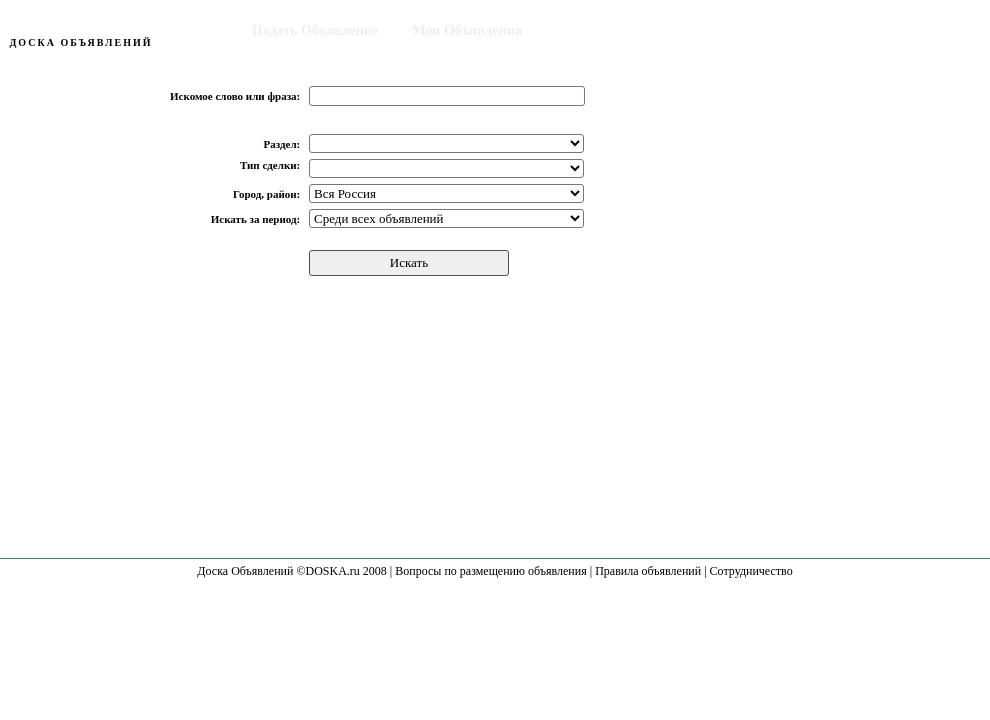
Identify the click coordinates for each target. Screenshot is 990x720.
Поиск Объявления (618, 30)
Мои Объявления (467, 30)
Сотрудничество (751, 571)
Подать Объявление (315, 30)
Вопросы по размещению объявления (490, 571)
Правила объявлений (648, 571)
